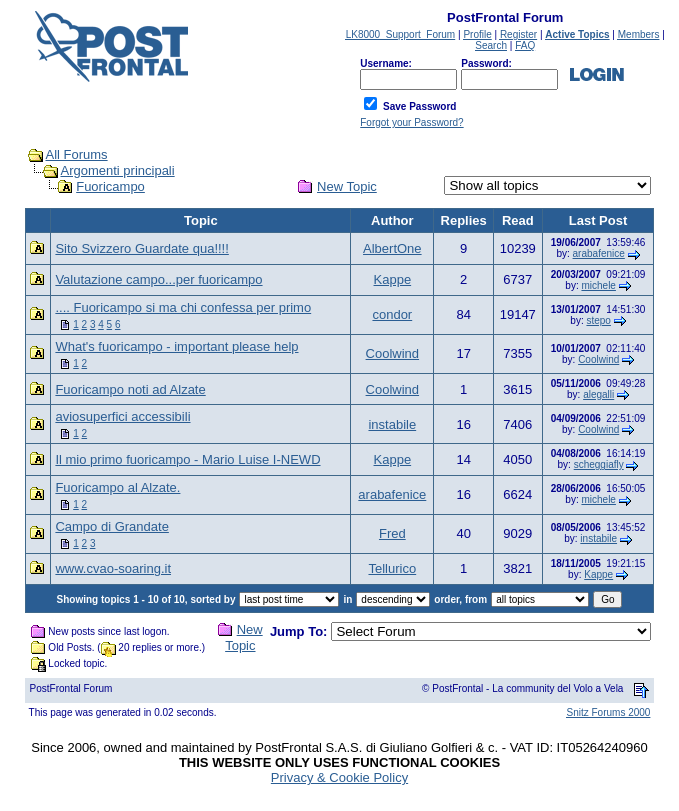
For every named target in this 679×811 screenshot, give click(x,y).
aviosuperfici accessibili (122, 416)
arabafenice (599, 253)
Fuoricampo (110, 186)
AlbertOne (392, 248)
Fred (392, 533)
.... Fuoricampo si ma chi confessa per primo (183, 307)
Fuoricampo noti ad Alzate (130, 389)
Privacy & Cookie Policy (339, 777)
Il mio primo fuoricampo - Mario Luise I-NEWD (187, 459)
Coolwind (392, 353)
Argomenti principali (117, 170)
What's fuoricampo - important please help (176, 346)
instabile (392, 424)
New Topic (347, 186)
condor (392, 314)
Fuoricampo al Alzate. (117, 487)
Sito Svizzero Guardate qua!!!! (141, 248)
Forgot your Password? (411, 122)
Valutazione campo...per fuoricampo (158, 279)
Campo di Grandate (111, 526)
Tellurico (392, 568)
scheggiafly (599, 464)
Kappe (393, 279)
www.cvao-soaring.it (113, 568)
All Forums (76, 154)
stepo (598, 320)
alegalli (598, 394)
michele (598, 285)
